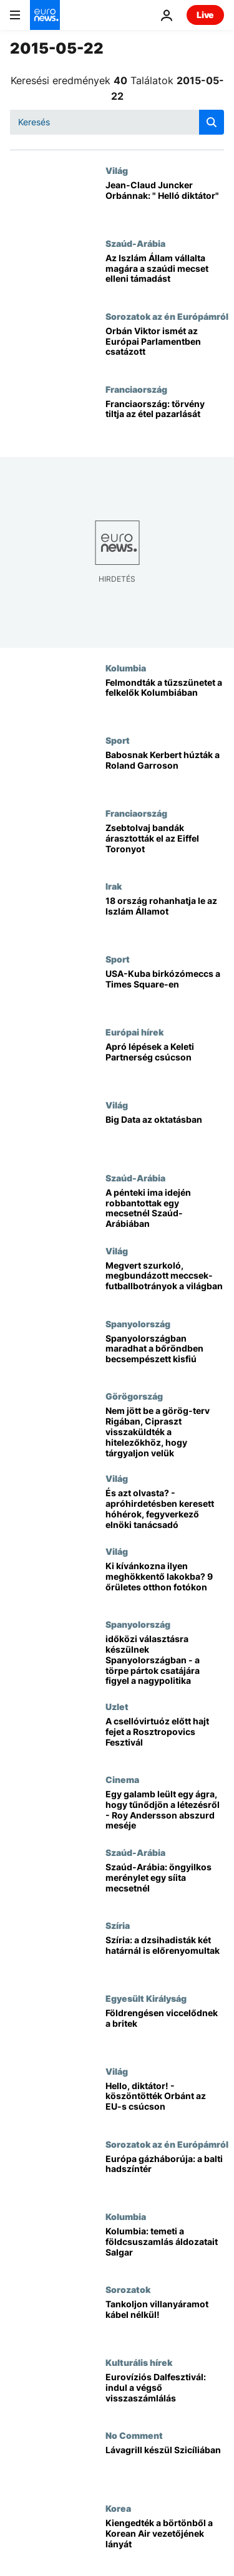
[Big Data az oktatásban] (164, 1136)
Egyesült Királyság (146, 1998)
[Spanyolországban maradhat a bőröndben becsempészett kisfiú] (164, 1355)
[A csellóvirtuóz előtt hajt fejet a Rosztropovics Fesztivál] (164, 1737)
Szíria (117, 1925)
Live (205, 14)
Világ (116, 170)
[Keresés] (117, 122)
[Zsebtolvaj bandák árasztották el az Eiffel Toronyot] (164, 844)
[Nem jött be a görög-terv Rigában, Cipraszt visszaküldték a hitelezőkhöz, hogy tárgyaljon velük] (164, 1432)
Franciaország (136, 389)
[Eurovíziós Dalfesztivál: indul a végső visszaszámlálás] (164, 2393)
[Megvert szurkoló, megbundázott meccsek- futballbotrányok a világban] (164, 1282)
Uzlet (117, 1706)
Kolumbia (125, 668)
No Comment (134, 2435)
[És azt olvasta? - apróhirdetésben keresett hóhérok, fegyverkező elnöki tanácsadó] (164, 1509)
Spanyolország (137, 1324)
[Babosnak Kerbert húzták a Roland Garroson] (164, 771)
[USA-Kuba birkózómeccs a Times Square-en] (164, 990)
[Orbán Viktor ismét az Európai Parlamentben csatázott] (164, 347)
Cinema (122, 1779)
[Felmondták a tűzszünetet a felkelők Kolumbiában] (164, 699)
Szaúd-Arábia (135, 243)
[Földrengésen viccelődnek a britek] (164, 2029)
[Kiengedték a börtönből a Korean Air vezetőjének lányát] (164, 2539)
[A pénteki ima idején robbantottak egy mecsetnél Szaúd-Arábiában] (164, 1209)
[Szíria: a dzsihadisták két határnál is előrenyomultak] (164, 1956)
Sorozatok (127, 2289)
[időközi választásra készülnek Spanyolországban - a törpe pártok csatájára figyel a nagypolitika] (164, 1660)
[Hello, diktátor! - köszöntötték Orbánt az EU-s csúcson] (164, 2102)
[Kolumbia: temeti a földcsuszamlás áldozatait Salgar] (164, 2247)
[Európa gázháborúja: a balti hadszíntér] (164, 2175)
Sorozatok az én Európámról (166, 316)
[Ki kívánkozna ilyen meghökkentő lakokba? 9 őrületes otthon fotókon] (164, 1582)
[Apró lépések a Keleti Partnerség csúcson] (164, 1063)
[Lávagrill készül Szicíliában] (164, 2466)
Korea (118, 2508)
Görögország (134, 1396)
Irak (113, 886)
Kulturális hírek (138, 2362)
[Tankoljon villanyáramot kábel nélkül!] (164, 2320)
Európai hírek (134, 1032)
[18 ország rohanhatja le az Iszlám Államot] (164, 917)
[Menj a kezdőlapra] (45, 15)
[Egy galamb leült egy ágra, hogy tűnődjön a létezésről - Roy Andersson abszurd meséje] (164, 1810)
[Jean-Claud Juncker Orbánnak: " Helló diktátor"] (164, 201)
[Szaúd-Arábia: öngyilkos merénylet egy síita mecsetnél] (164, 1883)
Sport (117, 740)
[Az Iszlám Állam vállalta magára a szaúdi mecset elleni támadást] (164, 274)
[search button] (211, 122)
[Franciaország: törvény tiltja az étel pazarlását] (164, 420)
